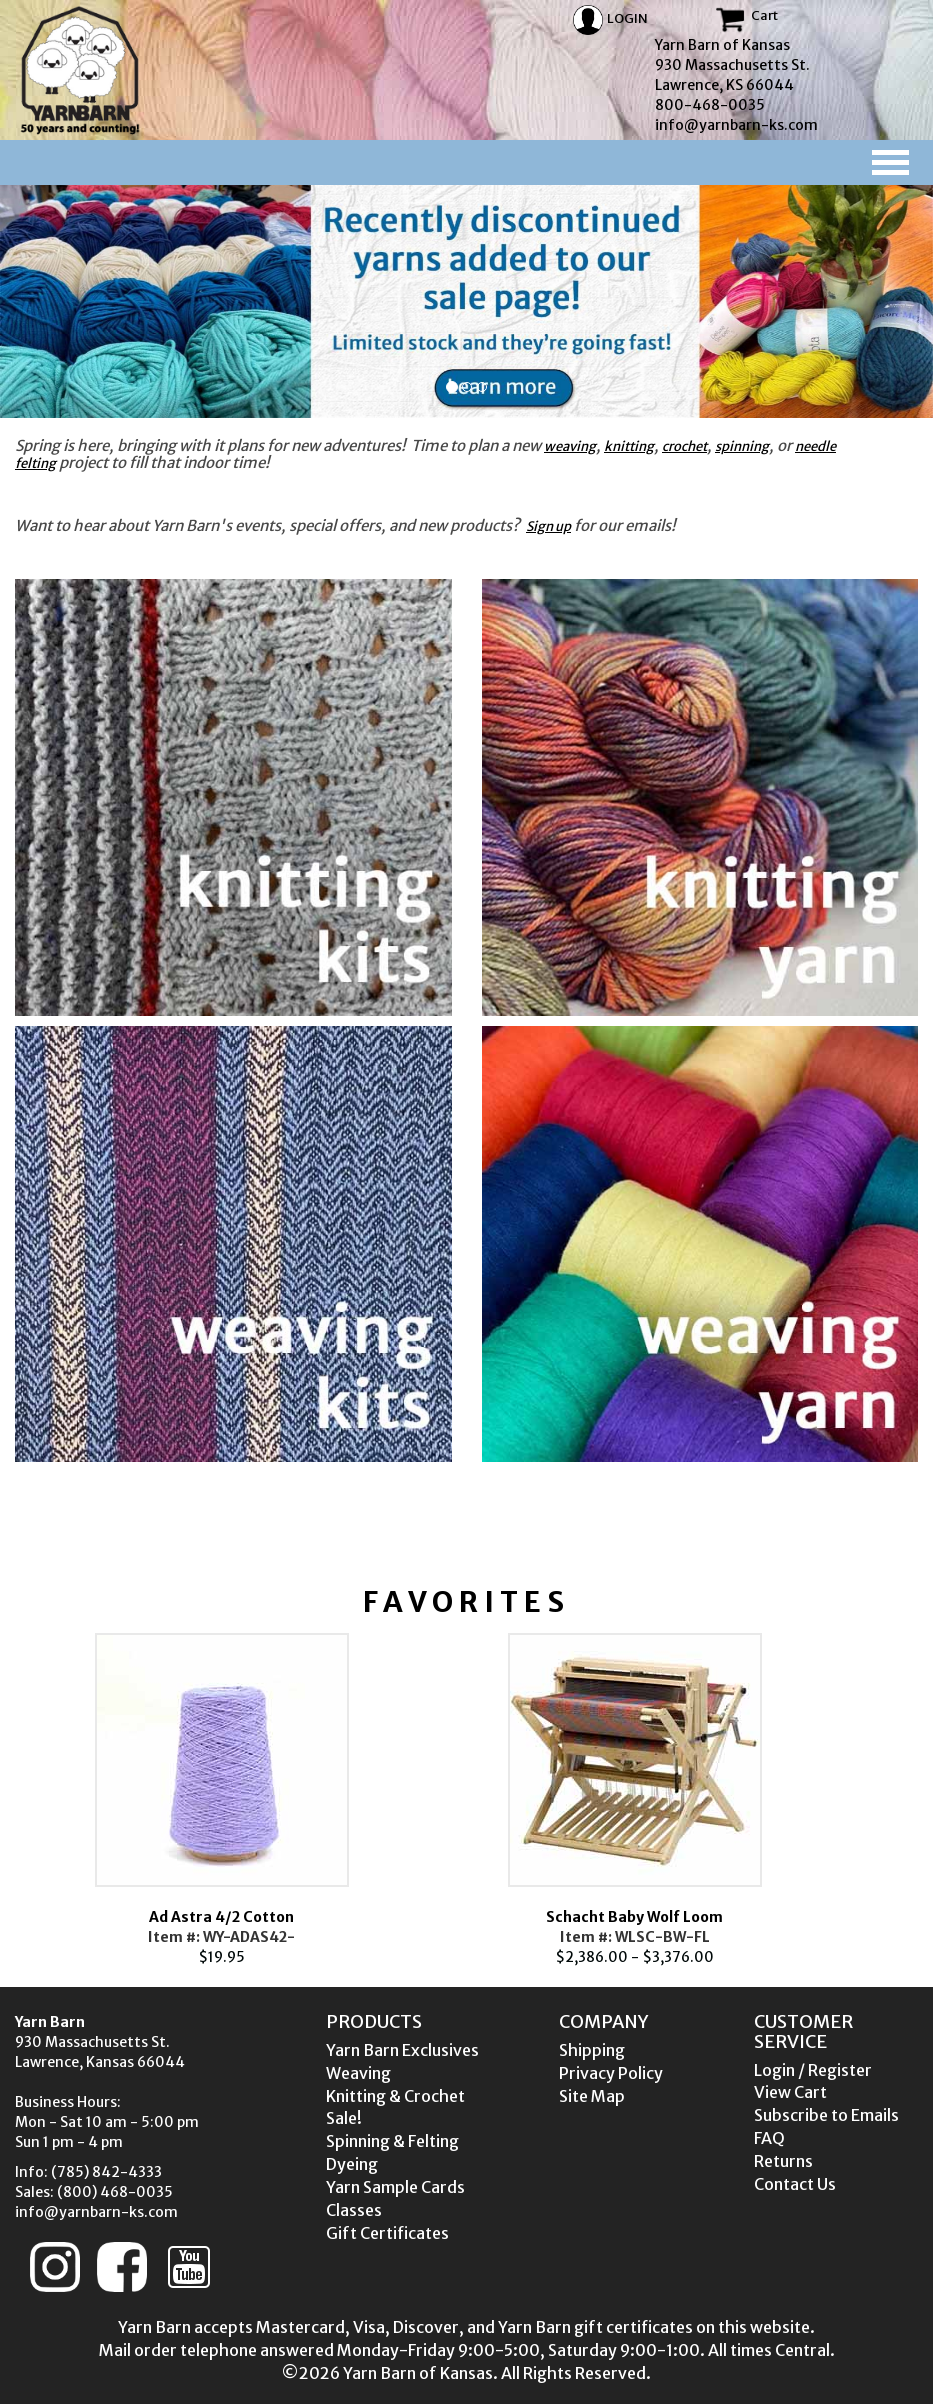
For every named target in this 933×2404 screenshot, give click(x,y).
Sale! (344, 2118)
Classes (354, 2210)
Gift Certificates (387, 2233)
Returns (783, 2161)
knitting (629, 446)
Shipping (592, 2050)
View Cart (790, 2092)
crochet (684, 446)
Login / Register (813, 2070)
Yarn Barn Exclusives (402, 2050)
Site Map (592, 2096)
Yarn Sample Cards (395, 2187)
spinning (742, 446)
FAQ (769, 2138)
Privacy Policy (611, 2073)
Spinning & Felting (392, 2141)
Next (870, 1800)
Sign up (548, 526)
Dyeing (352, 2164)
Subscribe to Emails (826, 2115)
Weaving (358, 2073)
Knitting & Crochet (395, 2096)
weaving (570, 446)
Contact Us (795, 2184)
